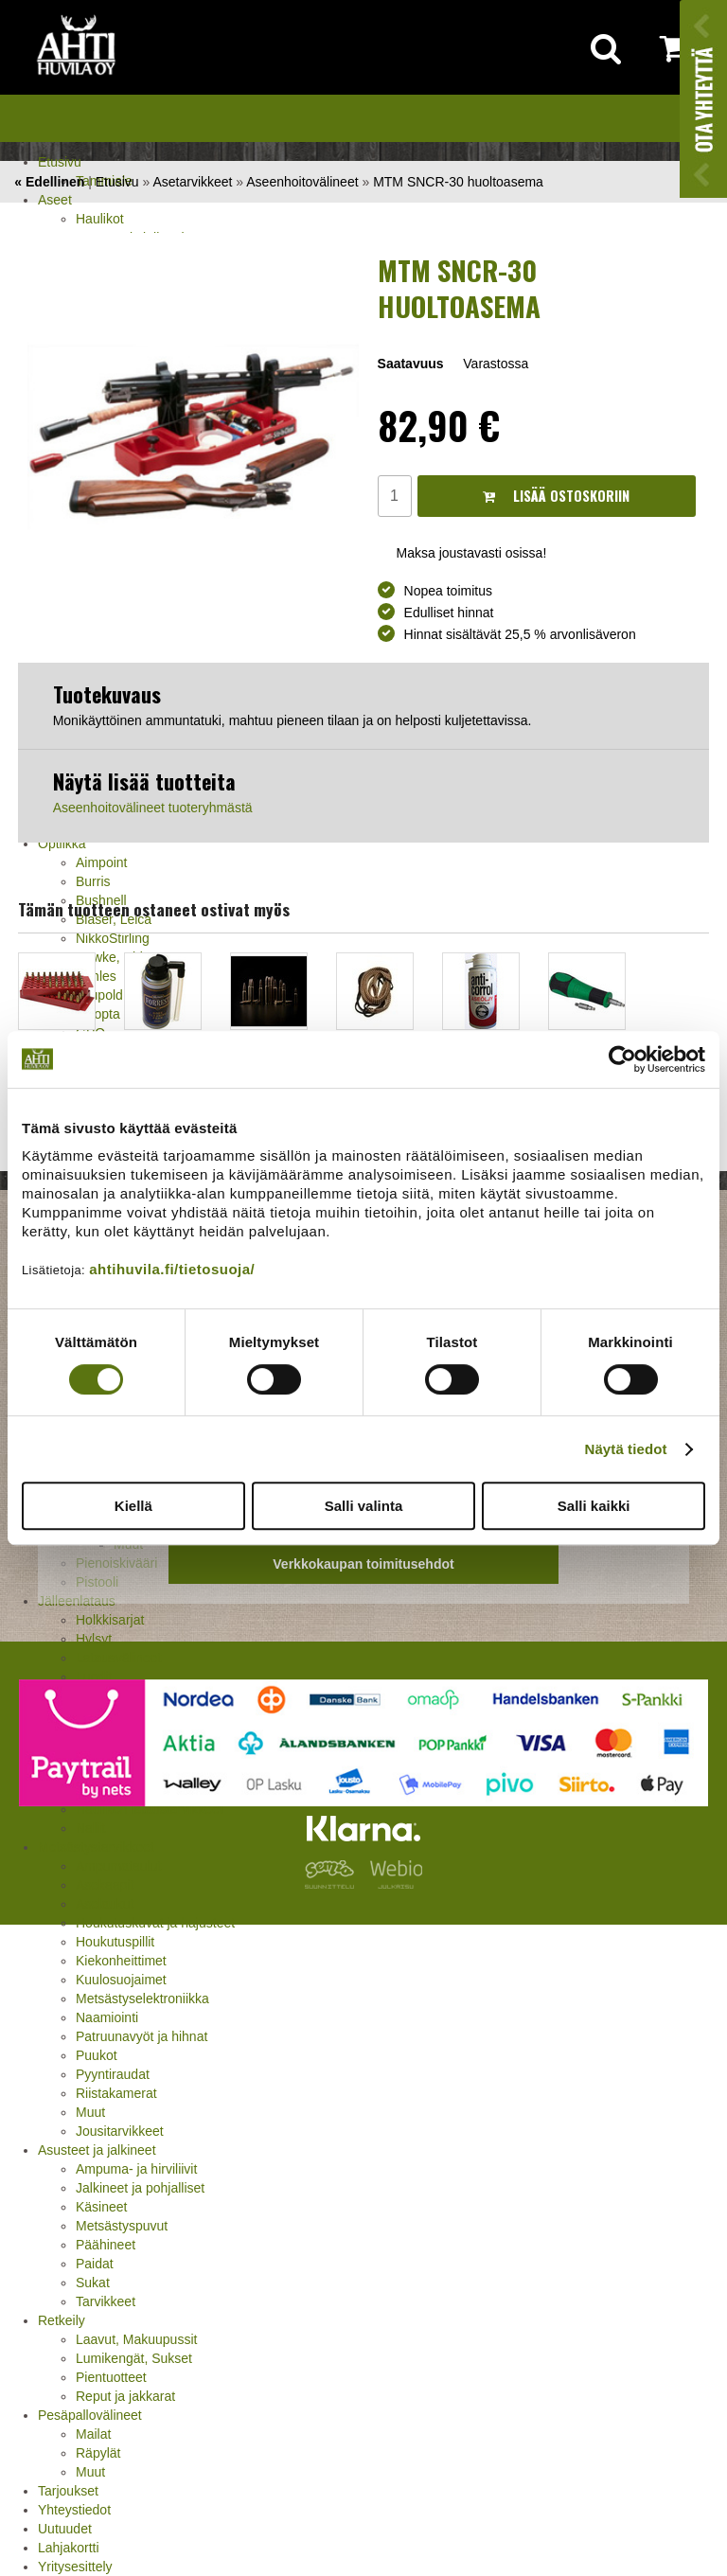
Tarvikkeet (105, 2301)
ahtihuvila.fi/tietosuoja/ (172, 1269)
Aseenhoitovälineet (302, 181)
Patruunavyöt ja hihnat (141, 2036)
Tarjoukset (68, 2490)
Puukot (96, 2055)
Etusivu (59, 161)
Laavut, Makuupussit (136, 2339)
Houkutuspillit (115, 1941)
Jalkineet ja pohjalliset (140, 2187)
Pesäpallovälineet (90, 2415)
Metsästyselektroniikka (142, 1998)
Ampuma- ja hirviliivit (136, 2168)
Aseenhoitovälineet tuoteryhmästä (153, 807)
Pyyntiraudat (113, 2074)
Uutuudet (65, 2528)
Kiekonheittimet (121, 1960)
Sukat (93, 2282)
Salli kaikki (594, 1506)
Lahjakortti (68, 2547)
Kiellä (133, 1506)
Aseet (55, 199)
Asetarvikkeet (192, 181)
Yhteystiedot (74, 2509)
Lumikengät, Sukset (134, 2358)
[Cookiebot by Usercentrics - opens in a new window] (622, 1059)
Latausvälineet (118, 1657)
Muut (90, 2112)
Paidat (95, 2263)
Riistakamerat (116, 2093)
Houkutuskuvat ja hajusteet (155, 1922)
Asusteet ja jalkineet (97, 2150)
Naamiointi (107, 2017)
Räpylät (98, 2453)
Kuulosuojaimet (121, 1979)
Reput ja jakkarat (125, 2396)
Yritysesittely (75, 2566)
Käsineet (101, 2206)
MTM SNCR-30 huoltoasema (458, 181)
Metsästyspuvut (122, 2225)
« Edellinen (49, 181)
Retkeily (61, 2320)
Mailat (93, 2434)
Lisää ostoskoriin (556, 496)
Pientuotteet (111, 2377)
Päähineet (105, 2244)
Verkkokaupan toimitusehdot (363, 1564)
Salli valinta (364, 1506)
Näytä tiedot (626, 1449)
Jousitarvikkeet (120, 2131)
